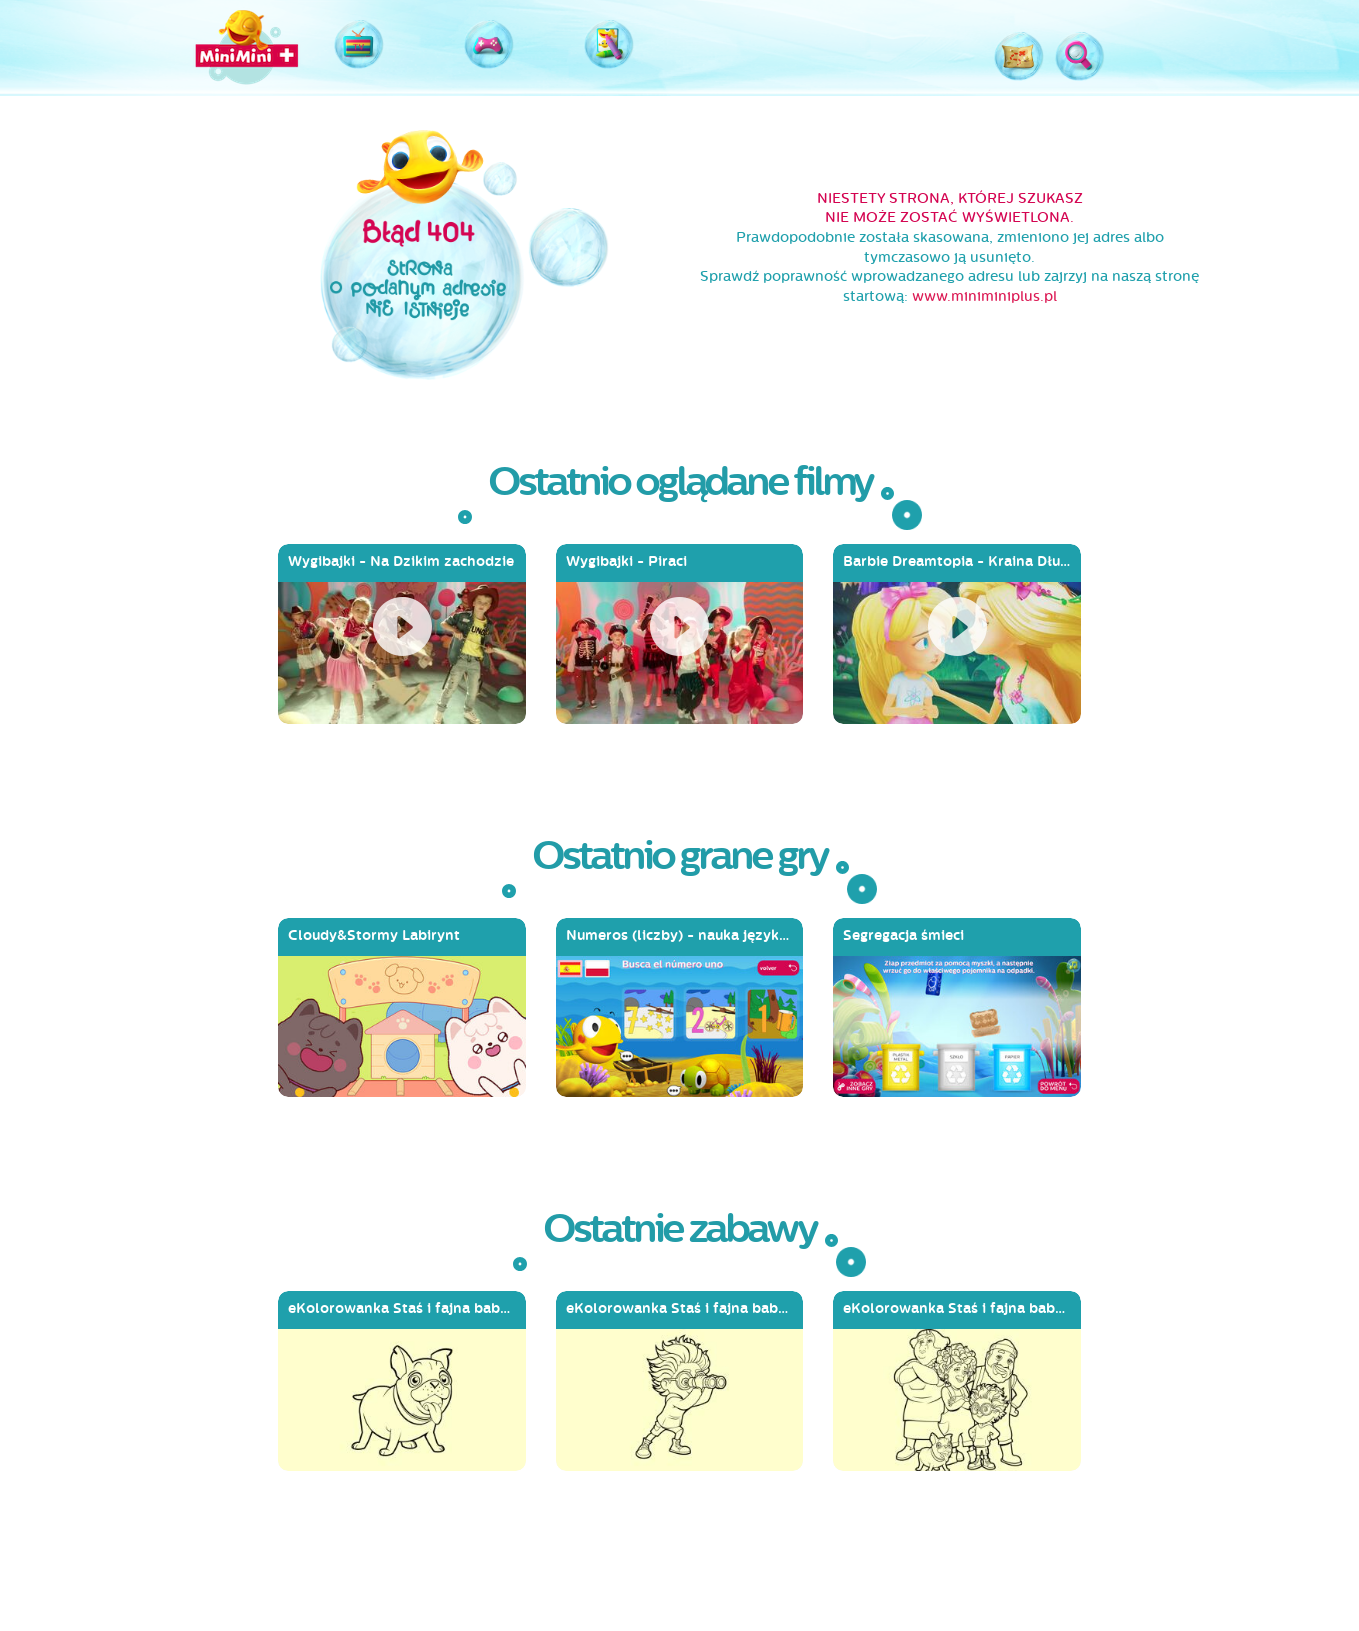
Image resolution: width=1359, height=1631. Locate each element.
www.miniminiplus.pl (984, 296)
